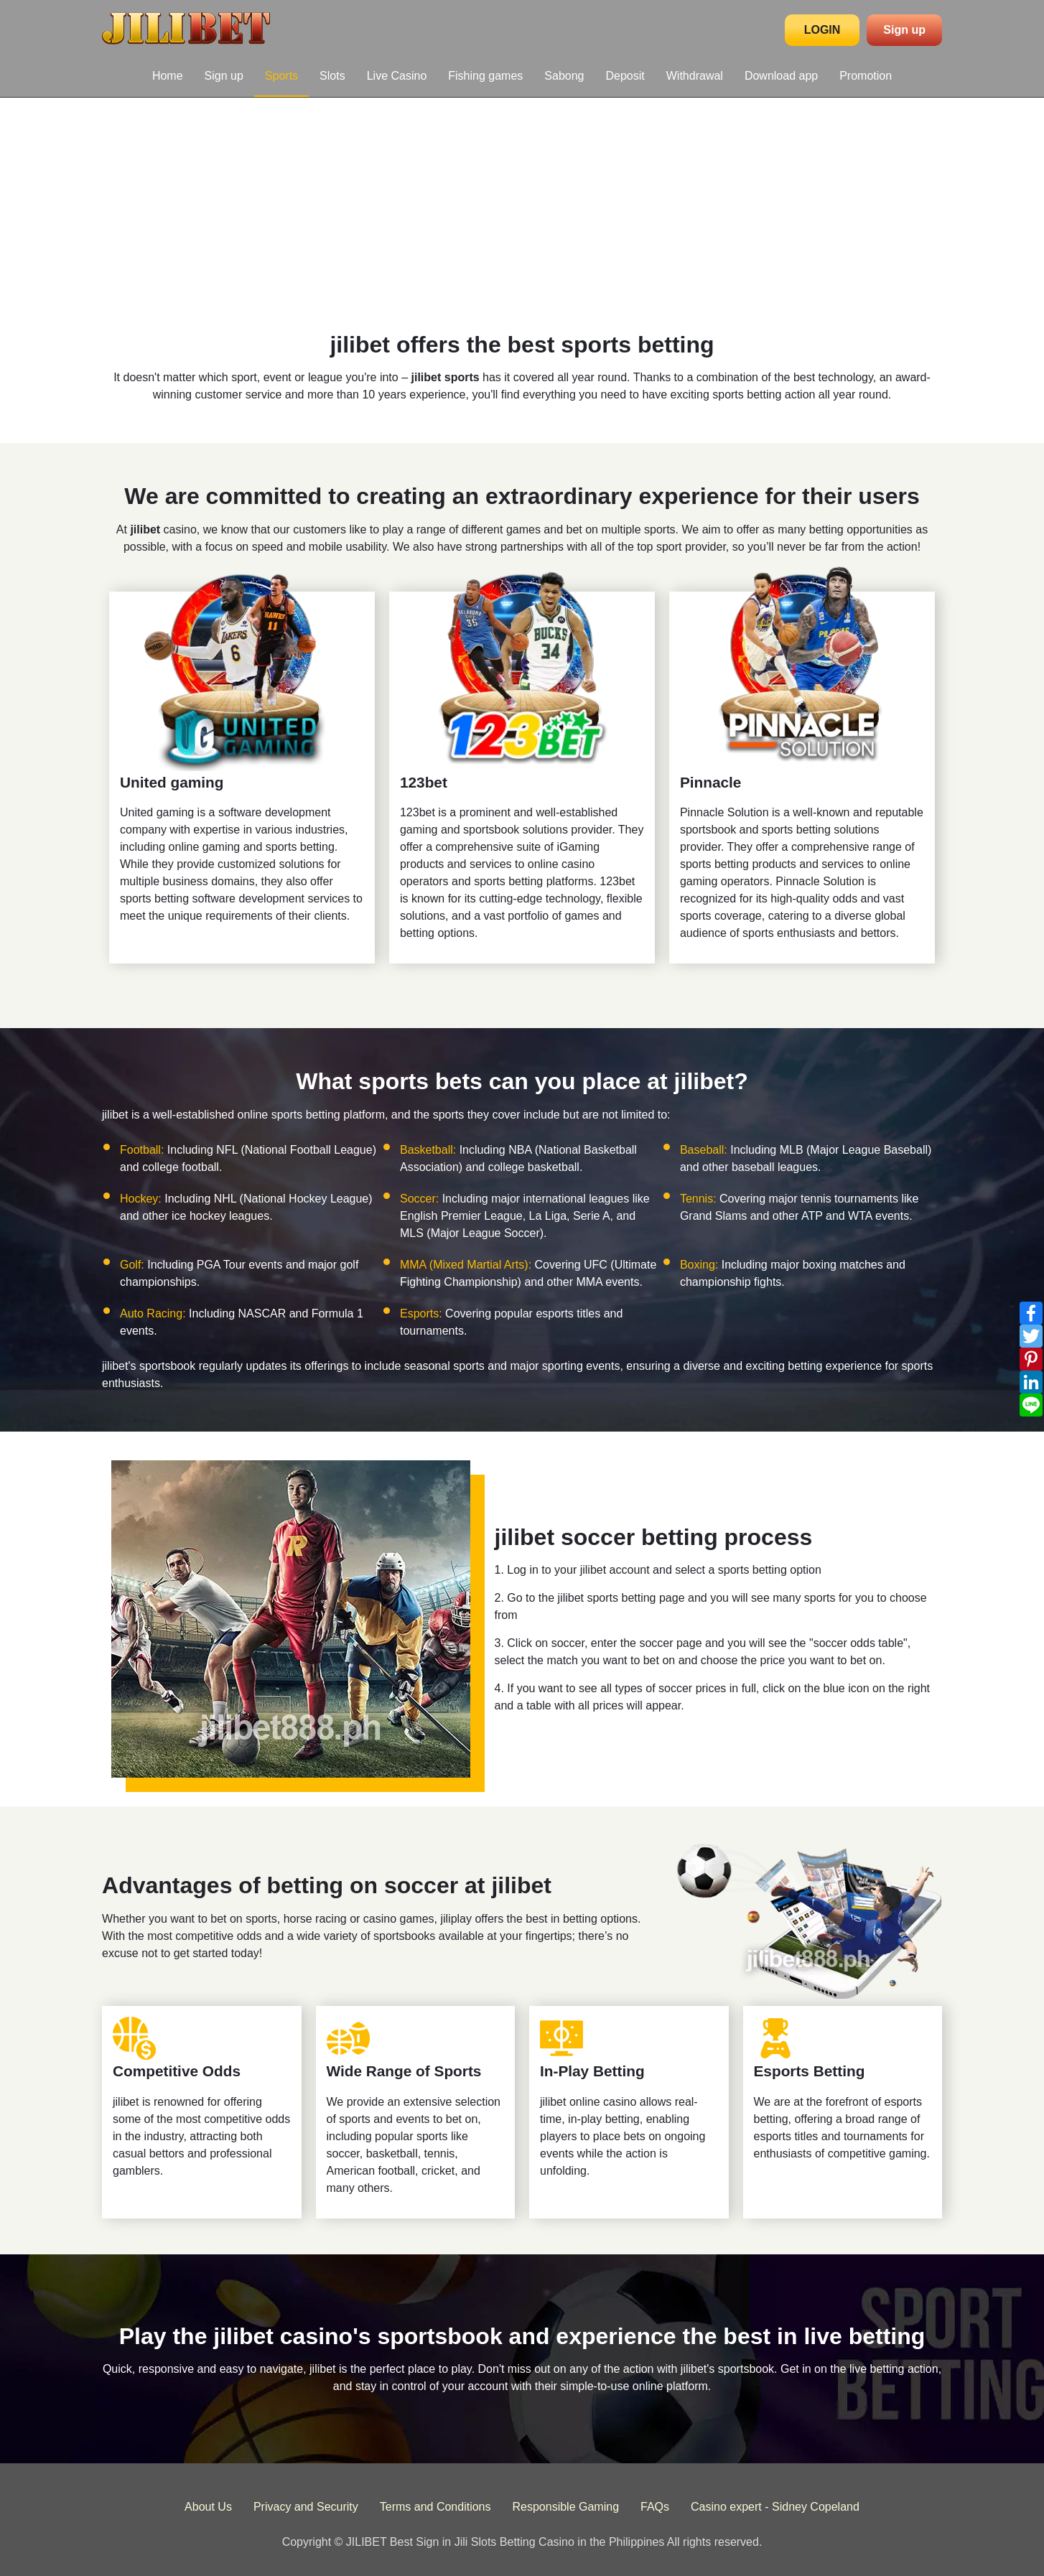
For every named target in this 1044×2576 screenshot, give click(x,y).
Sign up (904, 30)
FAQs (654, 2507)
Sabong (564, 76)
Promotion (865, 76)
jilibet (145, 529)
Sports (281, 76)
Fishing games (485, 76)
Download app (781, 76)
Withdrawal (694, 76)
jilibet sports (445, 377)
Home (167, 76)
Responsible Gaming (566, 2507)
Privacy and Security (305, 2507)
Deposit (625, 76)
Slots (332, 76)
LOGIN (822, 30)
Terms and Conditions (435, 2507)
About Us (208, 2507)
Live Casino (397, 76)
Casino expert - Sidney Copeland (775, 2507)
